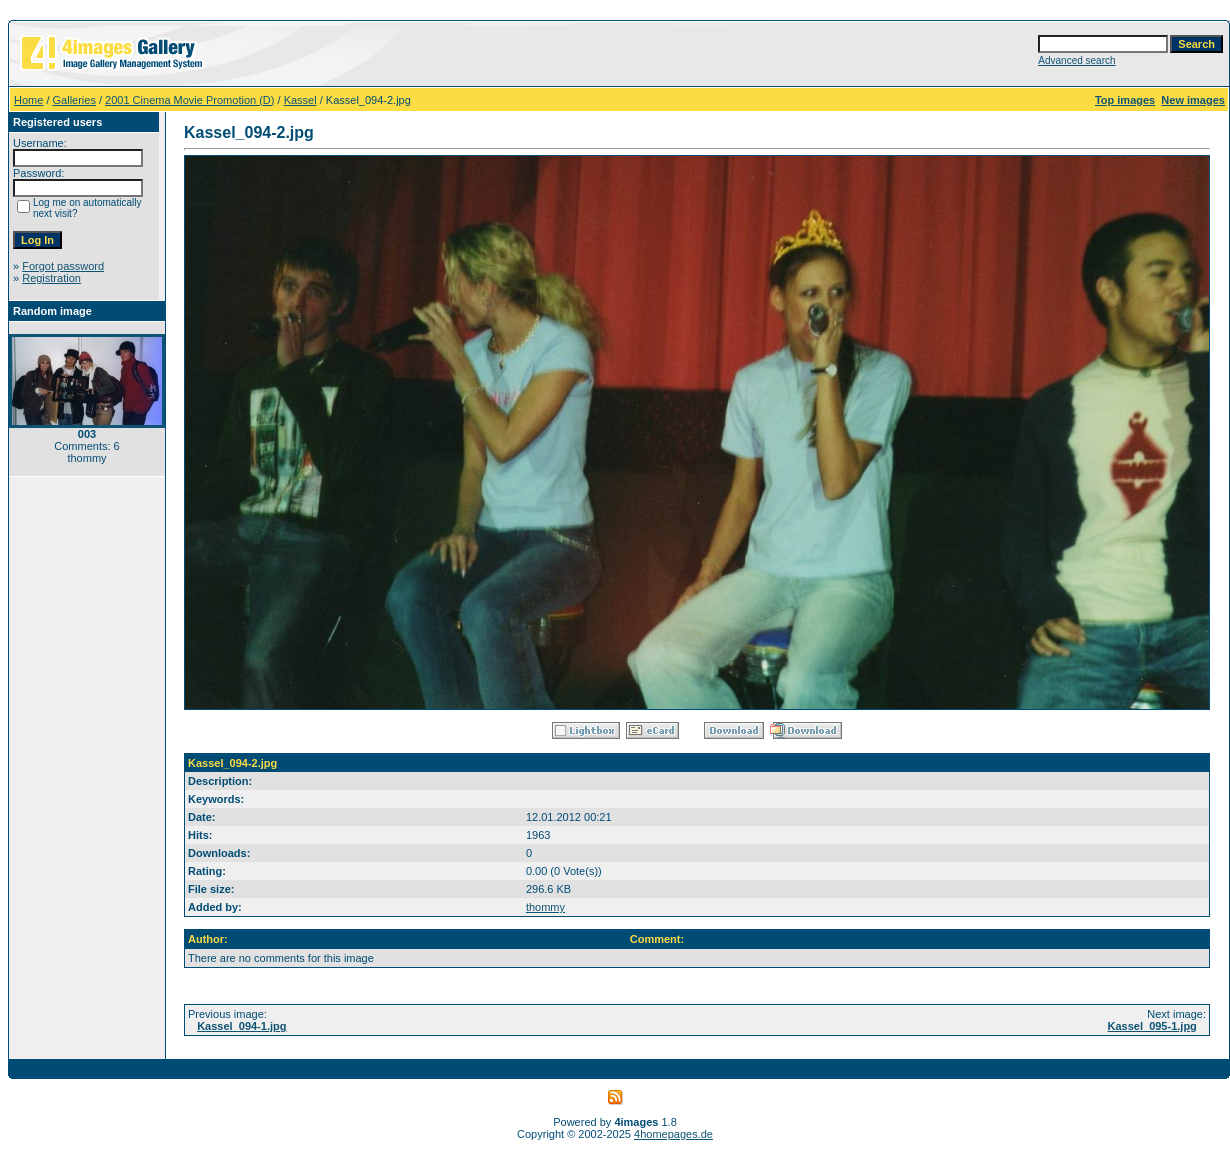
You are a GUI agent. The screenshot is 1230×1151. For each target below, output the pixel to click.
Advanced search (1076, 60)
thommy (545, 907)
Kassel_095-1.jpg (1152, 1026)
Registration (51, 278)
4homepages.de (673, 1134)
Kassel (300, 100)
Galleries (74, 100)
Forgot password (63, 266)
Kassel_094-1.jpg (241, 1026)
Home (28, 100)
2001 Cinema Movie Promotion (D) (189, 100)
